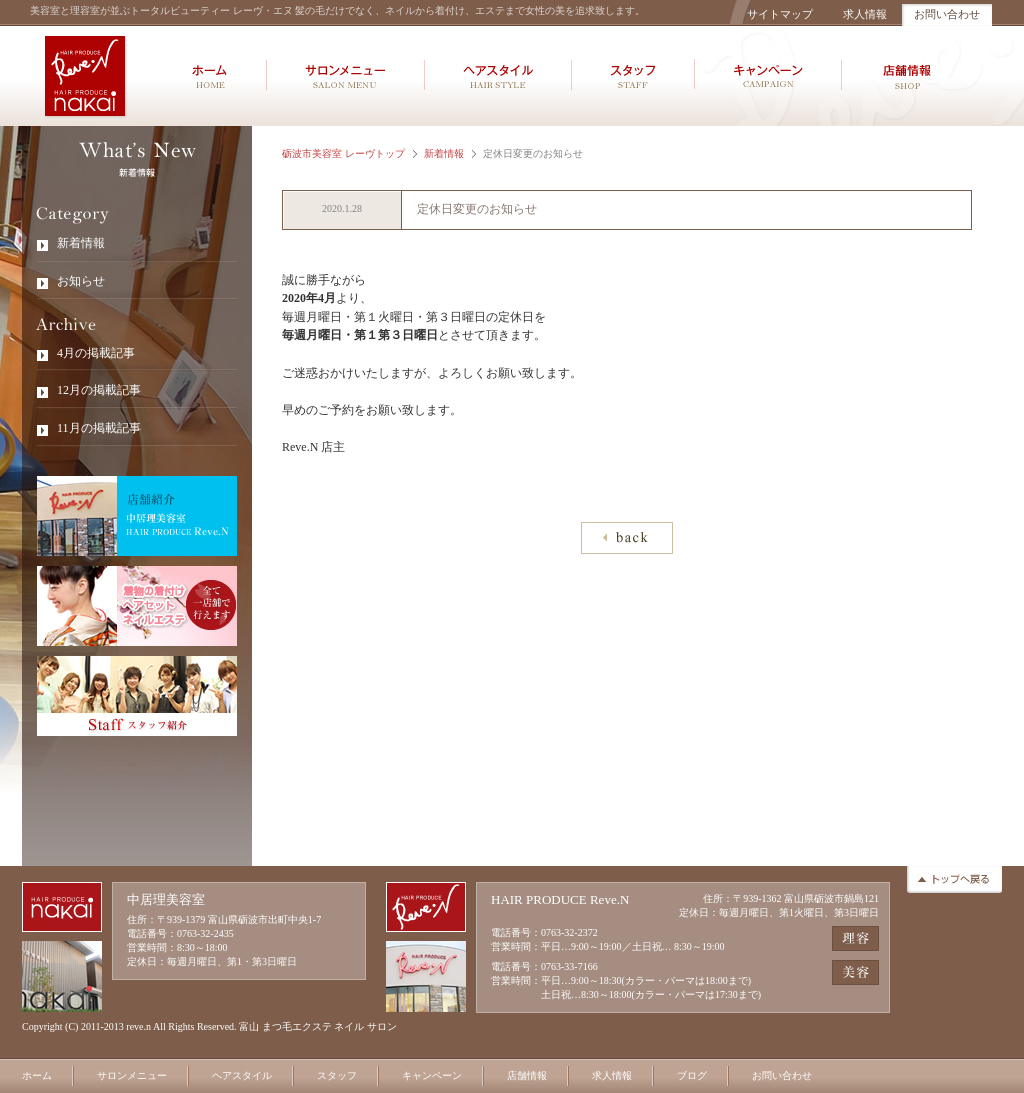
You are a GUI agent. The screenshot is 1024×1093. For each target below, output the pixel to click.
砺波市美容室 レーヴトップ (343, 153)
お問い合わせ (947, 14)
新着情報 (444, 153)
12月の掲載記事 (99, 390)
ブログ (692, 1075)
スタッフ (337, 1075)
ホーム (37, 1075)
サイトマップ (780, 14)
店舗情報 (527, 1075)
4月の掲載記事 (96, 353)
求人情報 (865, 14)
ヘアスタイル (242, 1075)
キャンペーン (432, 1075)
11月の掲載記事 (99, 428)
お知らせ (81, 281)
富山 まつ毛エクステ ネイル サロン (318, 1026)
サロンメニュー (132, 1075)
